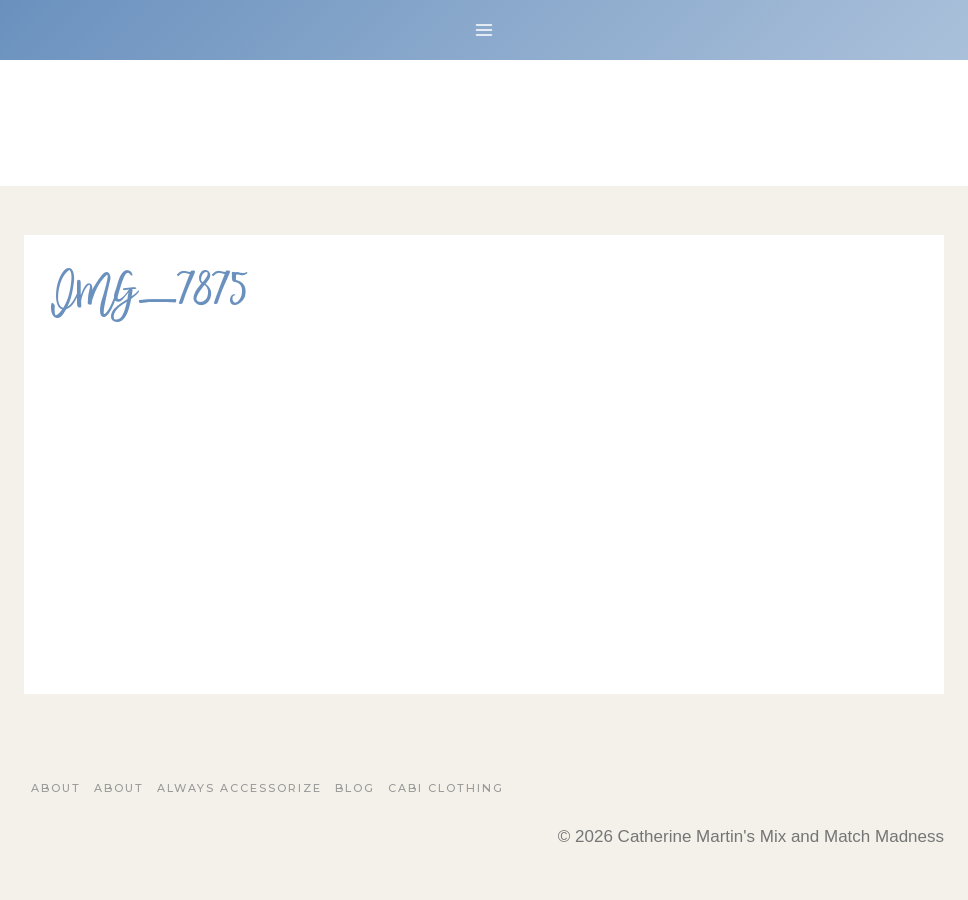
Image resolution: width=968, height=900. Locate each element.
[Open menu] (484, 29)
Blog (355, 788)
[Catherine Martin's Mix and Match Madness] (484, 123)
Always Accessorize (239, 788)
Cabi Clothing (446, 788)
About (56, 788)
